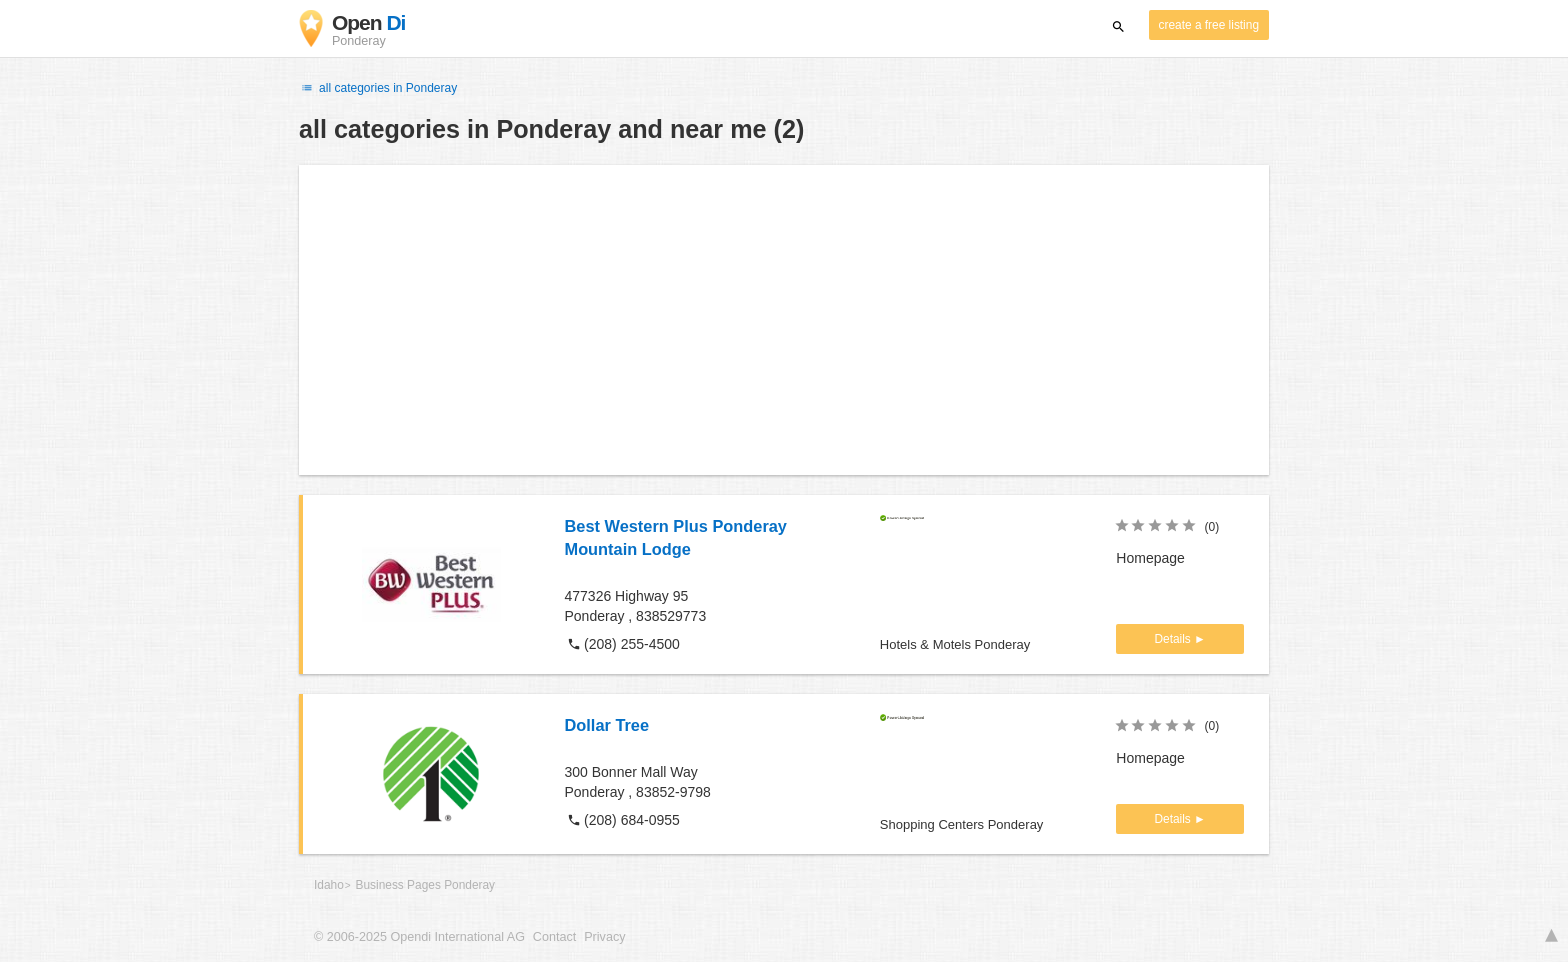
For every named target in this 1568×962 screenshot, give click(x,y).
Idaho (329, 885)
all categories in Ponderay (378, 88)
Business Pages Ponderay (425, 885)
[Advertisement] (784, 320)
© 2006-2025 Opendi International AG (419, 937)
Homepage (1150, 558)
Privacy (604, 937)
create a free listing (1209, 25)
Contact (554, 937)
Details (1174, 639)
